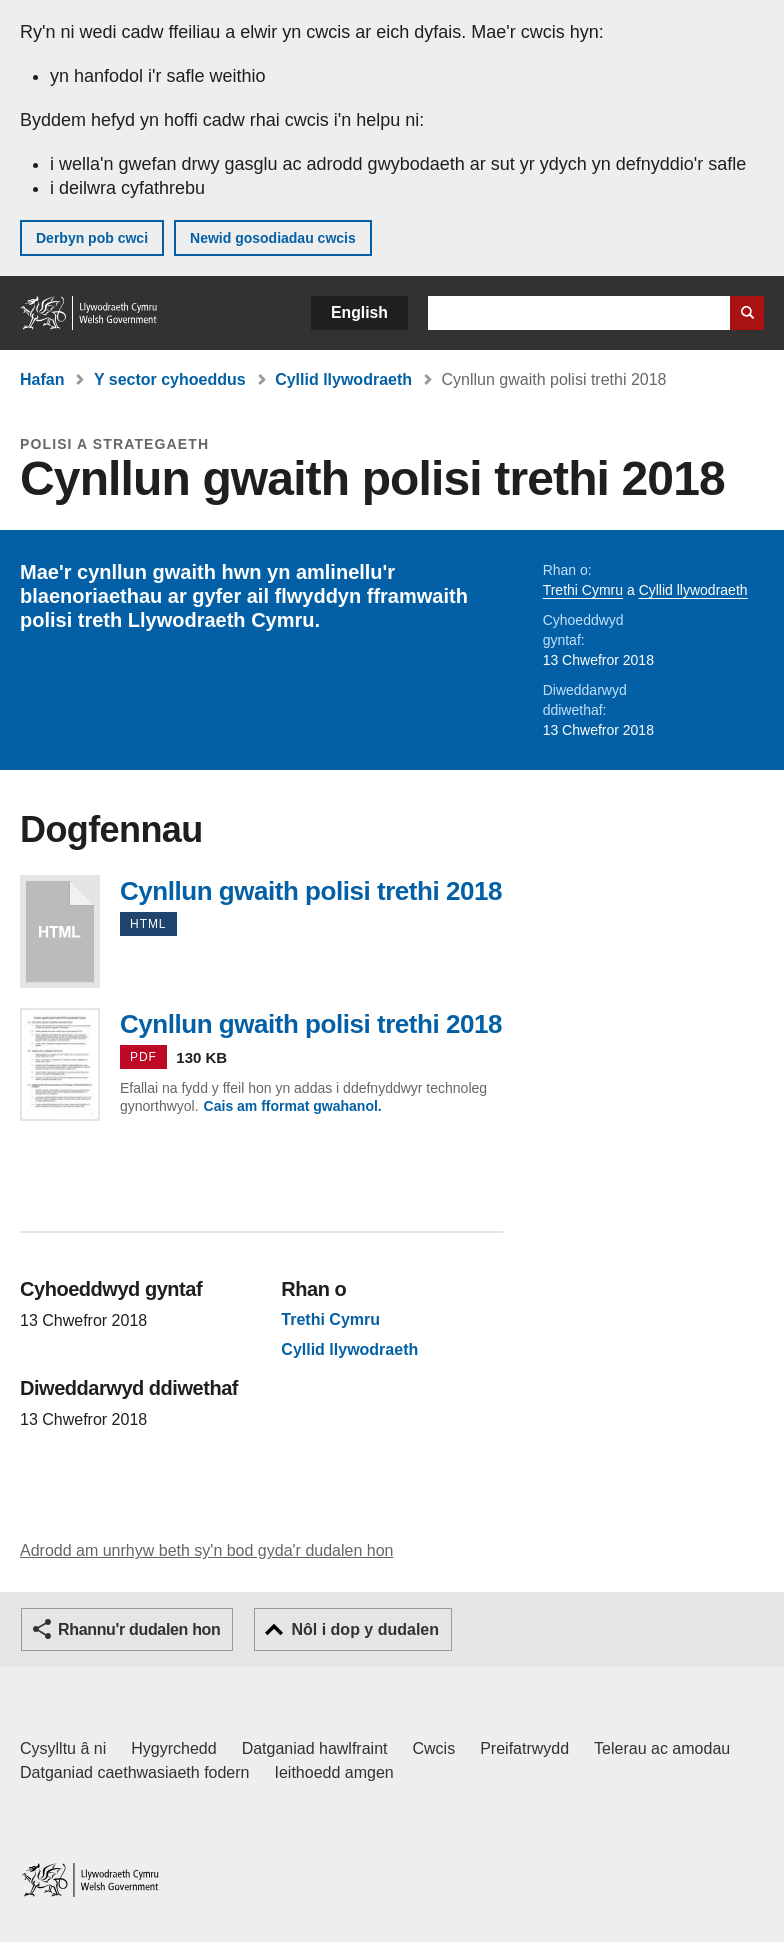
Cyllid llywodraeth (343, 379)
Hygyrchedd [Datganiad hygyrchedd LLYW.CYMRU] (173, 1748)
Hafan (42, 379)
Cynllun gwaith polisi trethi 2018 (60, 931)
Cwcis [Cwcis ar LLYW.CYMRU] (434, 1748)
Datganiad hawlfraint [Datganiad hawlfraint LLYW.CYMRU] (315, 1748)
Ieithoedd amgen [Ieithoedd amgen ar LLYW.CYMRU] (334, 1772)
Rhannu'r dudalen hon (139, 1629)
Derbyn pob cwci (92, 238)
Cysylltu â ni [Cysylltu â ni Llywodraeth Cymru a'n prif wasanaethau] (63, 1748)
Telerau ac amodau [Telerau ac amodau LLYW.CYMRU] (662, 1748)
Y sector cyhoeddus (170, 379)
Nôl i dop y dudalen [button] (365, 1629)
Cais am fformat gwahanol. (293, 1106)
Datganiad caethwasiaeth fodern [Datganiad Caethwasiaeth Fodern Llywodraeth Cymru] (135, 1772)
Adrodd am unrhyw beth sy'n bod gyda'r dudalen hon (206, 1550)
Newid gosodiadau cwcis (273, 238)
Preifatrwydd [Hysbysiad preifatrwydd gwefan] (524, 1748)
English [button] (359, 312)
